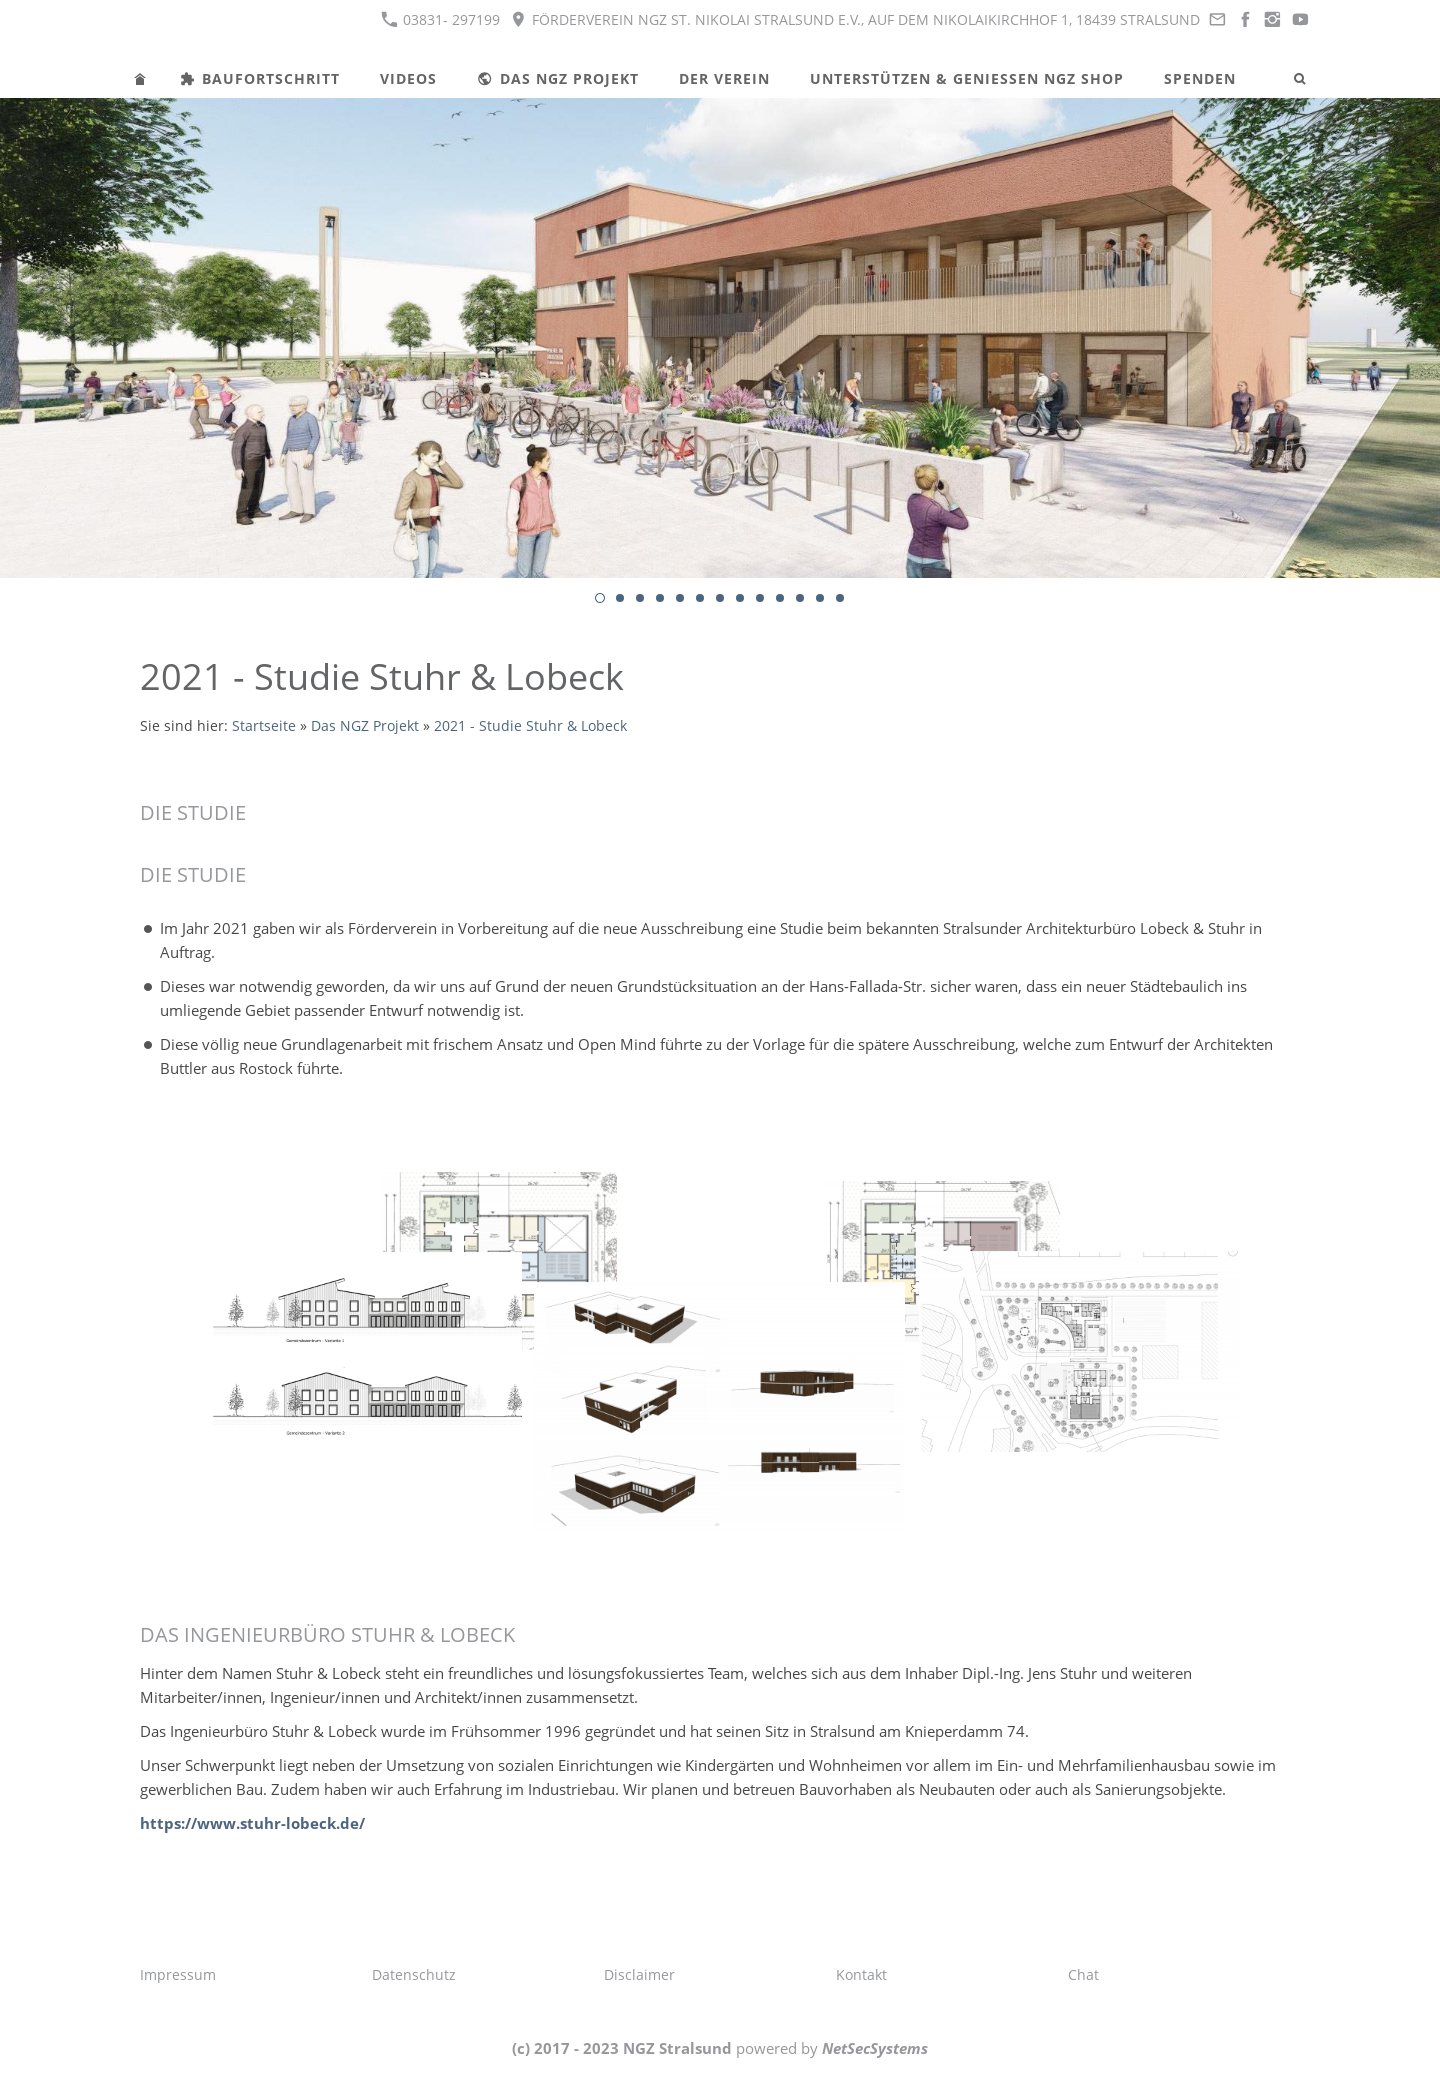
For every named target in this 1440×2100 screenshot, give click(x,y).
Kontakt (861, 1974)
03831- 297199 (440, 19)
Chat (1083, 1974)
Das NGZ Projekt (365, 726)
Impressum (178, 1974)
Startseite (264, 726)
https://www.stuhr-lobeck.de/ (252, 1823)
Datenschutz (414, 1974)
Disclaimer (639, 1974)
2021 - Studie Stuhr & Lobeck (530, 726)
